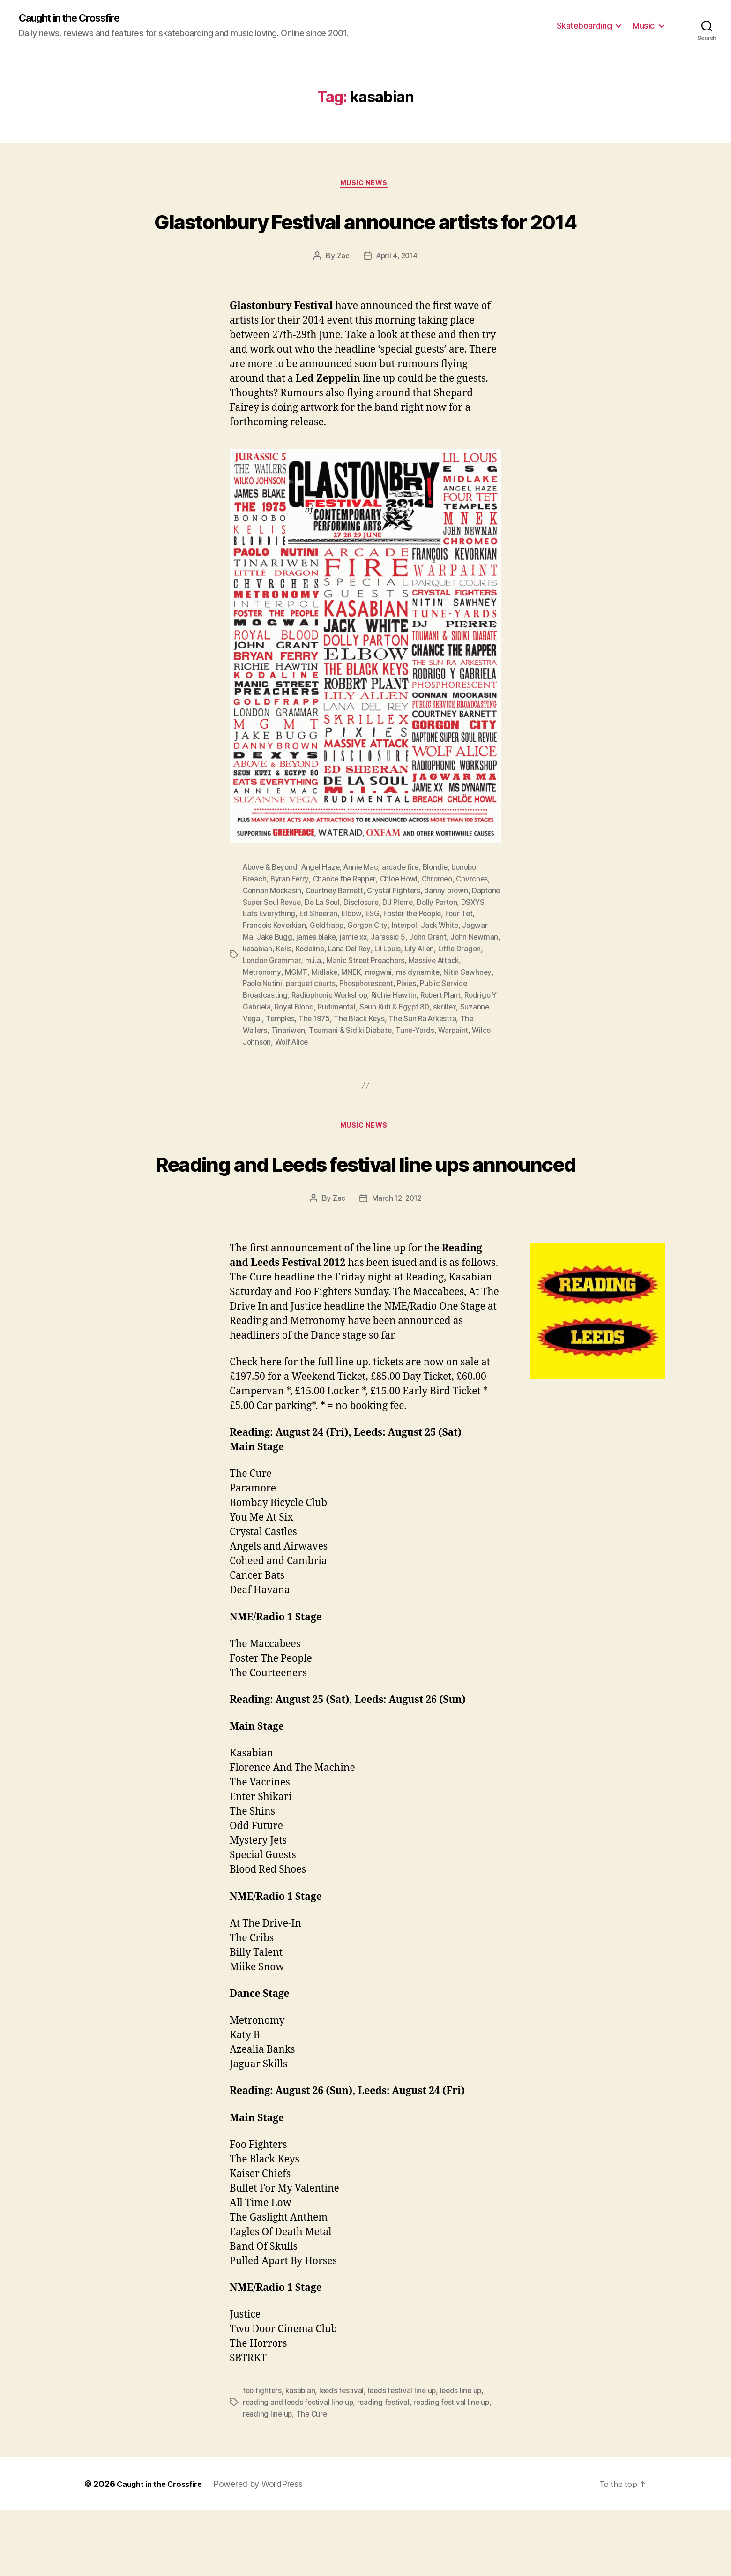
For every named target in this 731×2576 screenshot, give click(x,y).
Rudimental (347, 1039)
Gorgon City (386, 960)
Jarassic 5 (420, 971)
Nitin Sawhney (472, 1005)
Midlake (326, 1005)
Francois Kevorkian (291, 960)
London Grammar (301, 994)
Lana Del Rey (387, 982)
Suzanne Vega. (268, 1050)
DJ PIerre (435, 937)
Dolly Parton (476, 937)
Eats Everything (298, 949)
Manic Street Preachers (396, 994)
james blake (345, 971)
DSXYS (255, 949)
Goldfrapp (344, 960)
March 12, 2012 (396, 1265)
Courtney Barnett (337, 926)
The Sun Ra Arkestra (460, 1050)
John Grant (460, 971)
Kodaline (345, 982)
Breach (255, 915)
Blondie (444, 904)
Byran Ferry (290, 915)
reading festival (386, 2468)
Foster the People (446, 949)
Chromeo (443, 915)
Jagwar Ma (262, 971)
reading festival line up (455, 2468)
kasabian (292, 982)
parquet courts (312, 1016)
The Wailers (263, 1061)
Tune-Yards (434, 1061)
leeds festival (344, 2457)
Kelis (319, 982)
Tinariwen (305, 1061)
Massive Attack (467, 994)
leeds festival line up (406, 2457)
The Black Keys (394, 1050)
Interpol (424, 960)
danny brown (452, 926)
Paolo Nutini (263, 1016)
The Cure (313, 2480)
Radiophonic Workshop (332, 1027)
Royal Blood (303, 1039)
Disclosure (397, 937)
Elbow (382, 949)
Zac (341, 293)
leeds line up (467, 2457)
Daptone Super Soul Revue (289, 937)
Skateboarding (584, 26)
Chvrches (480, 915)
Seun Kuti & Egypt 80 (406, 1039)
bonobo (475, 904)
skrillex (458, 1039)
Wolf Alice (314, 1072)
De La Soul (357, 937)
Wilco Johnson (268, 1072)
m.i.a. (343, 994)
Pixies (413, 1016)
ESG (404, 949)
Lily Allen (459, 982)
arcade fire (408, 904)
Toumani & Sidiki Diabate (368, 1061)
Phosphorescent (371, 1016)
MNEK (354, 1005)
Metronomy (263, 1005)
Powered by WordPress (267, 2549)
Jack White (461, 960)
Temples (313, 1050)
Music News (365, 185)
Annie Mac (367, 904)
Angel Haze (325, 904)
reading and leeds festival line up (299, 2468)
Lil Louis (426, 982)
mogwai (382, 1005)
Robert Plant (447, 1027)
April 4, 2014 (396, 293)
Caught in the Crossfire (77, 18)
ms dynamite (422, 1005)
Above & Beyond (272, 904)
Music (644, 26)
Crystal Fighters (399, 926)
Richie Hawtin (399, 1027)
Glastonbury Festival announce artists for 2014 (365, 238)
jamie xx (385, 971)
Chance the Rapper (347, 915)
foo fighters (263, 2457)
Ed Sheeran (348, 949)
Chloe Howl (403, 915)
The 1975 (348, 1050)
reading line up (268, 2480)
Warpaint (473, 1061)
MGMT (297, 1005)
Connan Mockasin (273, 926)
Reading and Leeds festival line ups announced (365, 1211)
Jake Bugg (302, 971)
